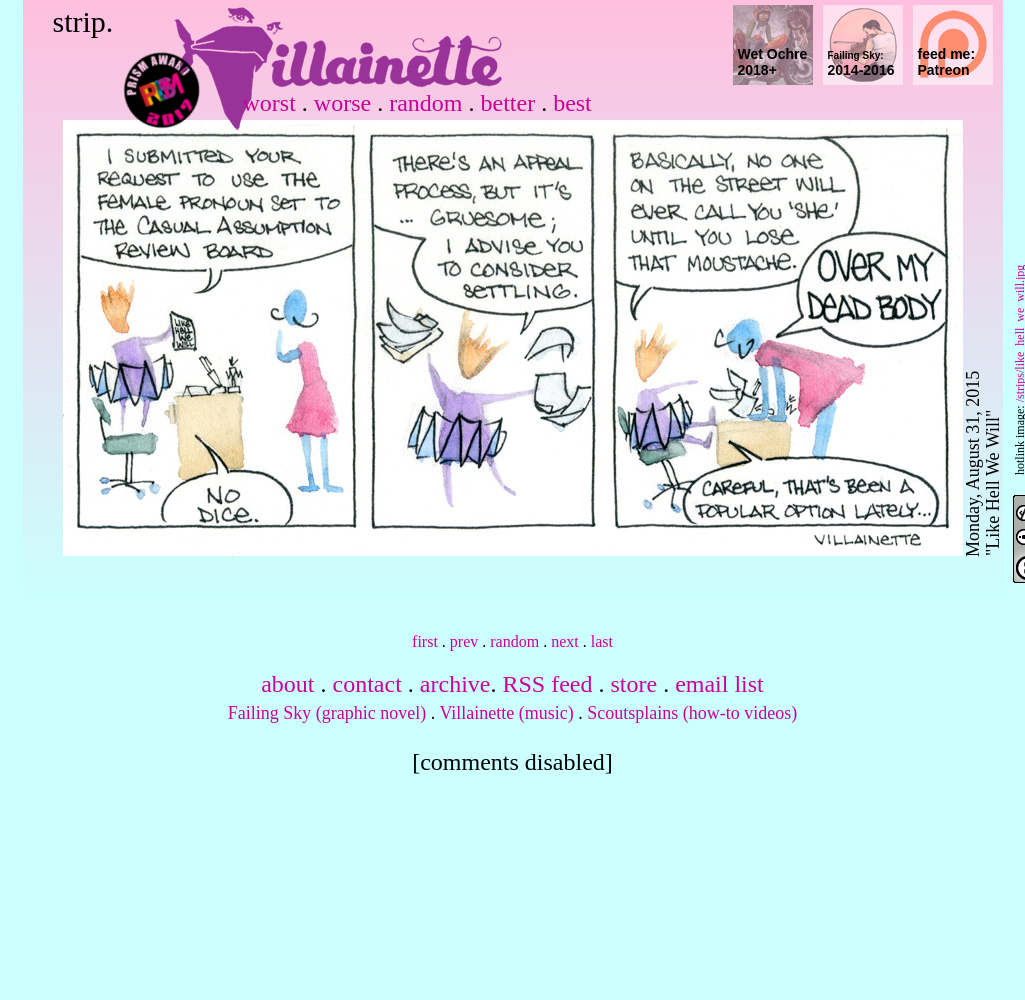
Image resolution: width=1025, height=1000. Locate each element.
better (507, 103)
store (633, 684)
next (565, 641)
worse (342, 103)
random (425, 103)
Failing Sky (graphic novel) (327, 713)
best (572, 103)
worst (269, 103)
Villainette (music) (506, 713)
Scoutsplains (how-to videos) (692, 713)
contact (367, 684)
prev (464, 641)
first (425, 641)
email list (719, 684)
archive (455, 684)
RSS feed (547, 684)
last (602, 641)
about (287, 684)
